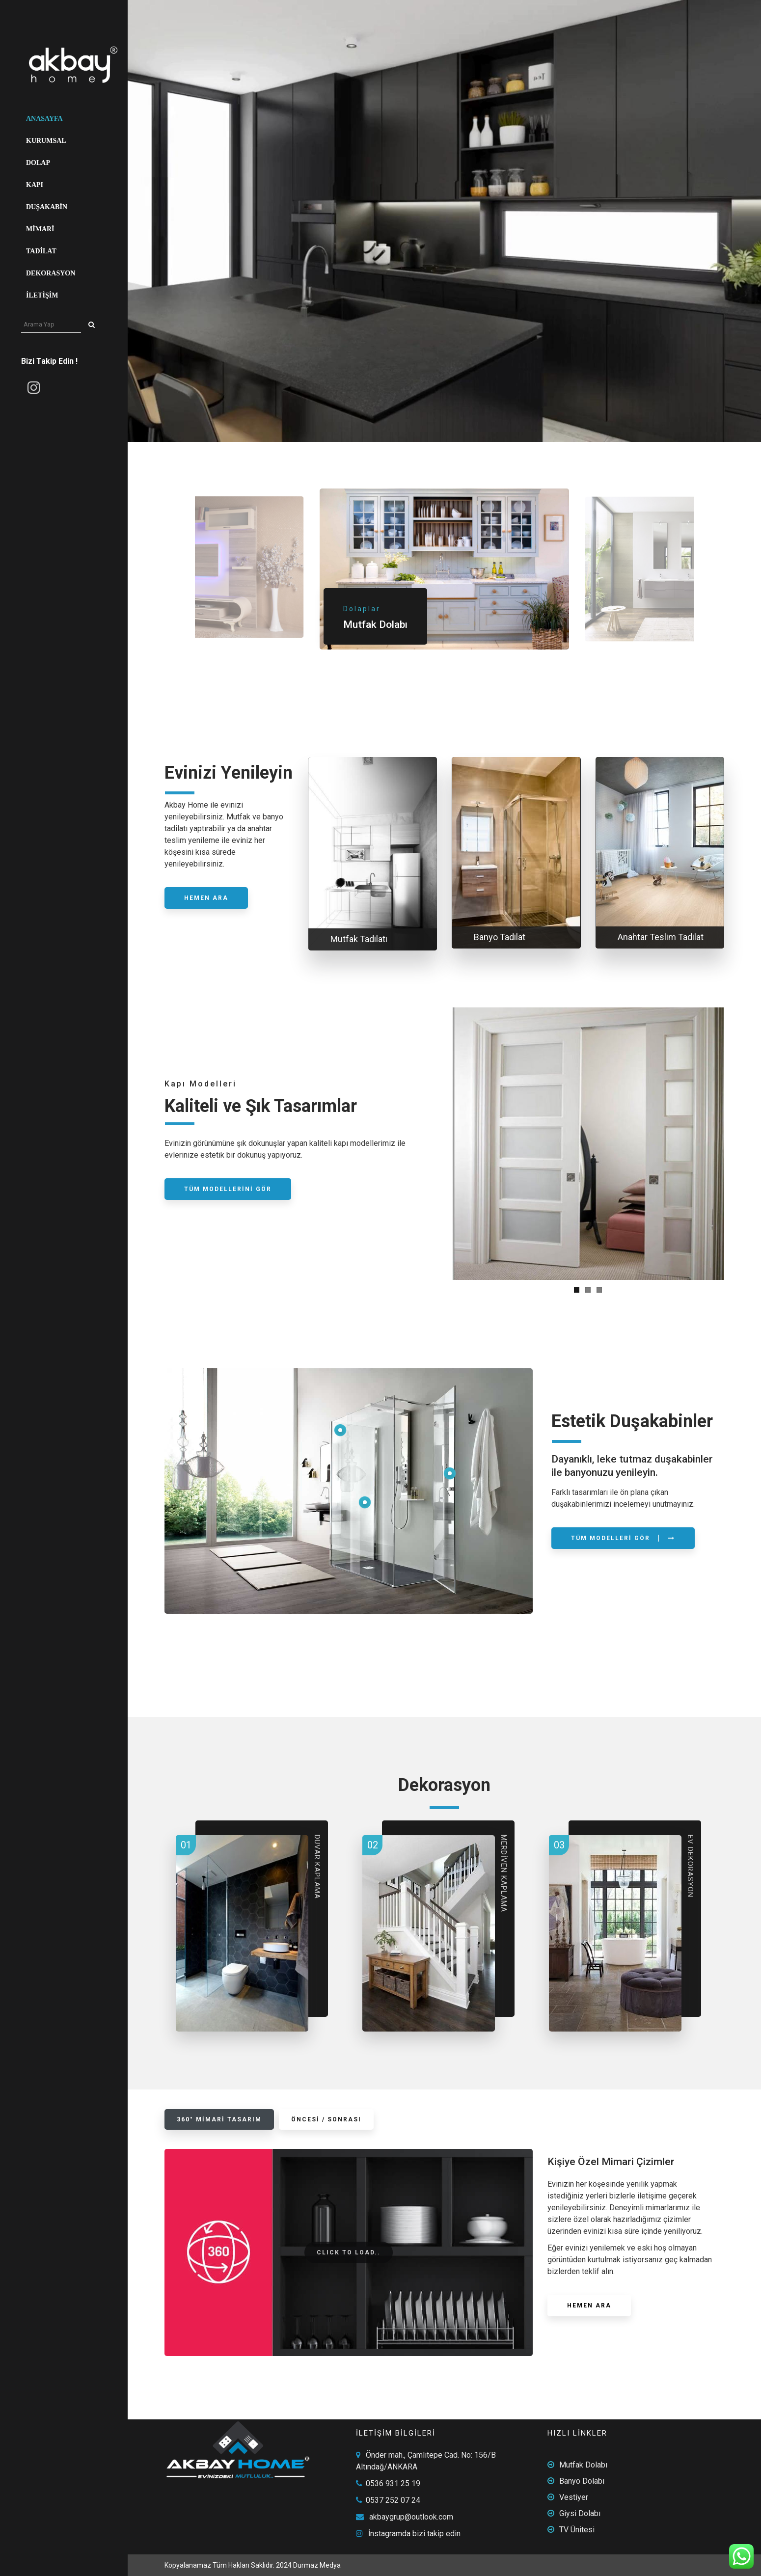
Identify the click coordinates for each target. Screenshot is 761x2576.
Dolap (38, 162)
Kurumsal (46, 140)
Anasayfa (44, 118)
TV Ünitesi (577, 2529)
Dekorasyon (50, 273)
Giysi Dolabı (579, 2513)
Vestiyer (573, 2497)
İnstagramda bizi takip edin (414, 2533)
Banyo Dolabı (581, 2481)
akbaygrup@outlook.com (411, 2517)
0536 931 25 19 (393, 2483)
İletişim (42, 295)
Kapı (34, 185)
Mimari (40, 229)
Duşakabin (46, 207)
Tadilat (41, 251)
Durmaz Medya (317, 2565)
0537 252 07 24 (393, 2500)
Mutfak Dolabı (583, 2464)
